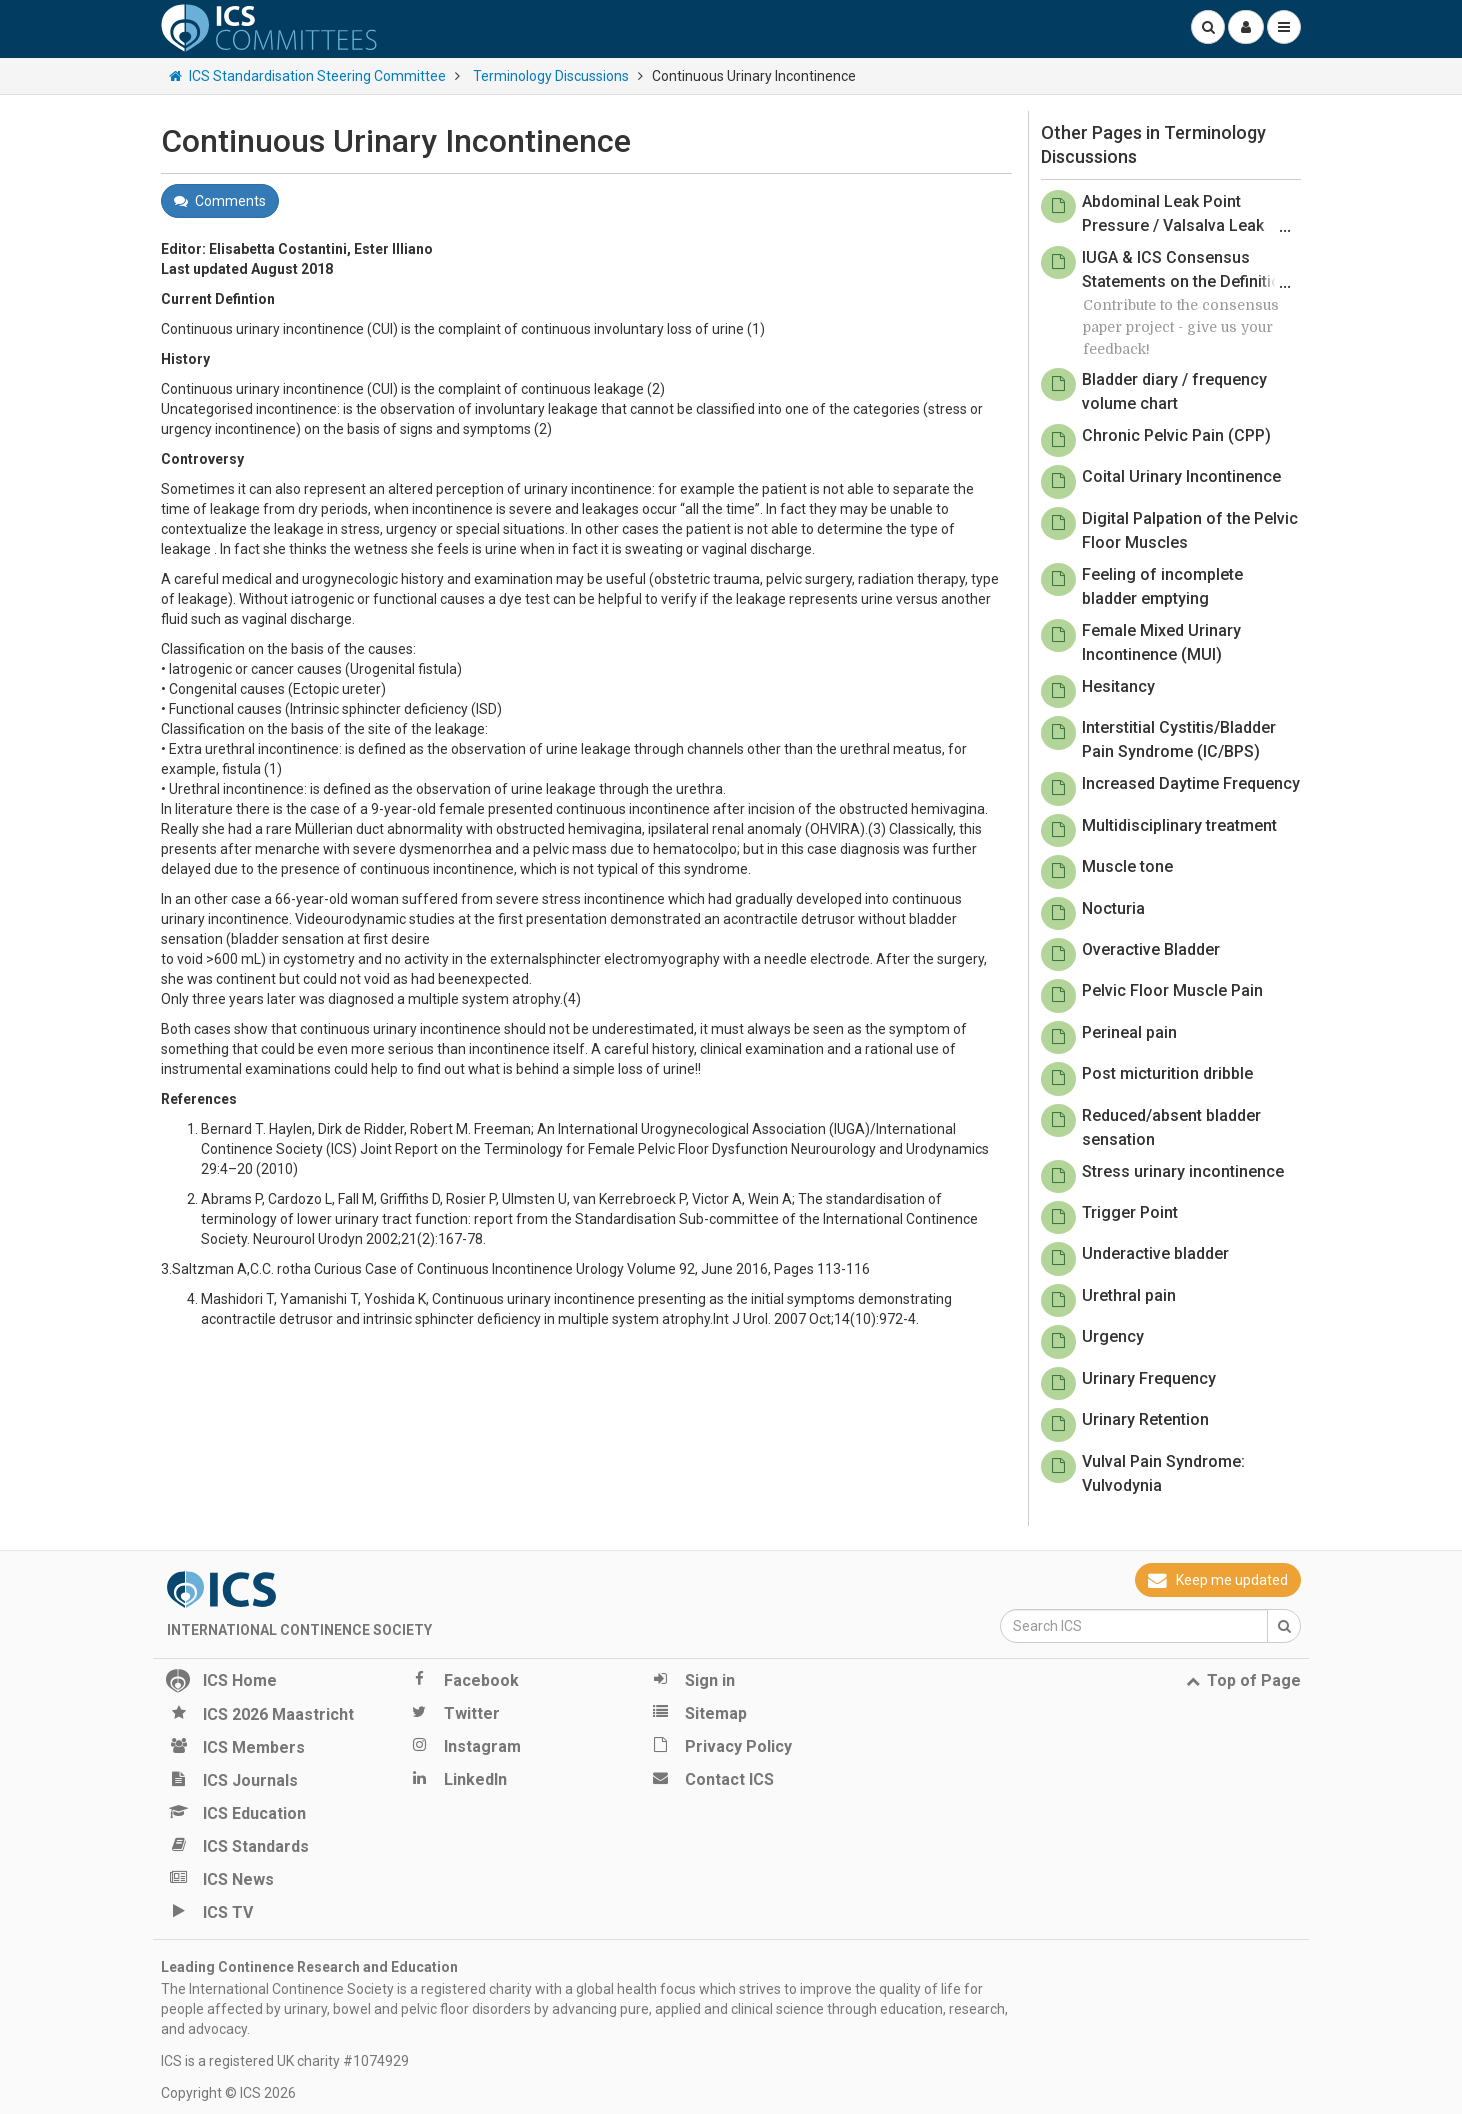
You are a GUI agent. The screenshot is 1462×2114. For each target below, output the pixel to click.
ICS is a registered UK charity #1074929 (285, 2061)
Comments (220, 201)
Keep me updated (1218, 1580)
